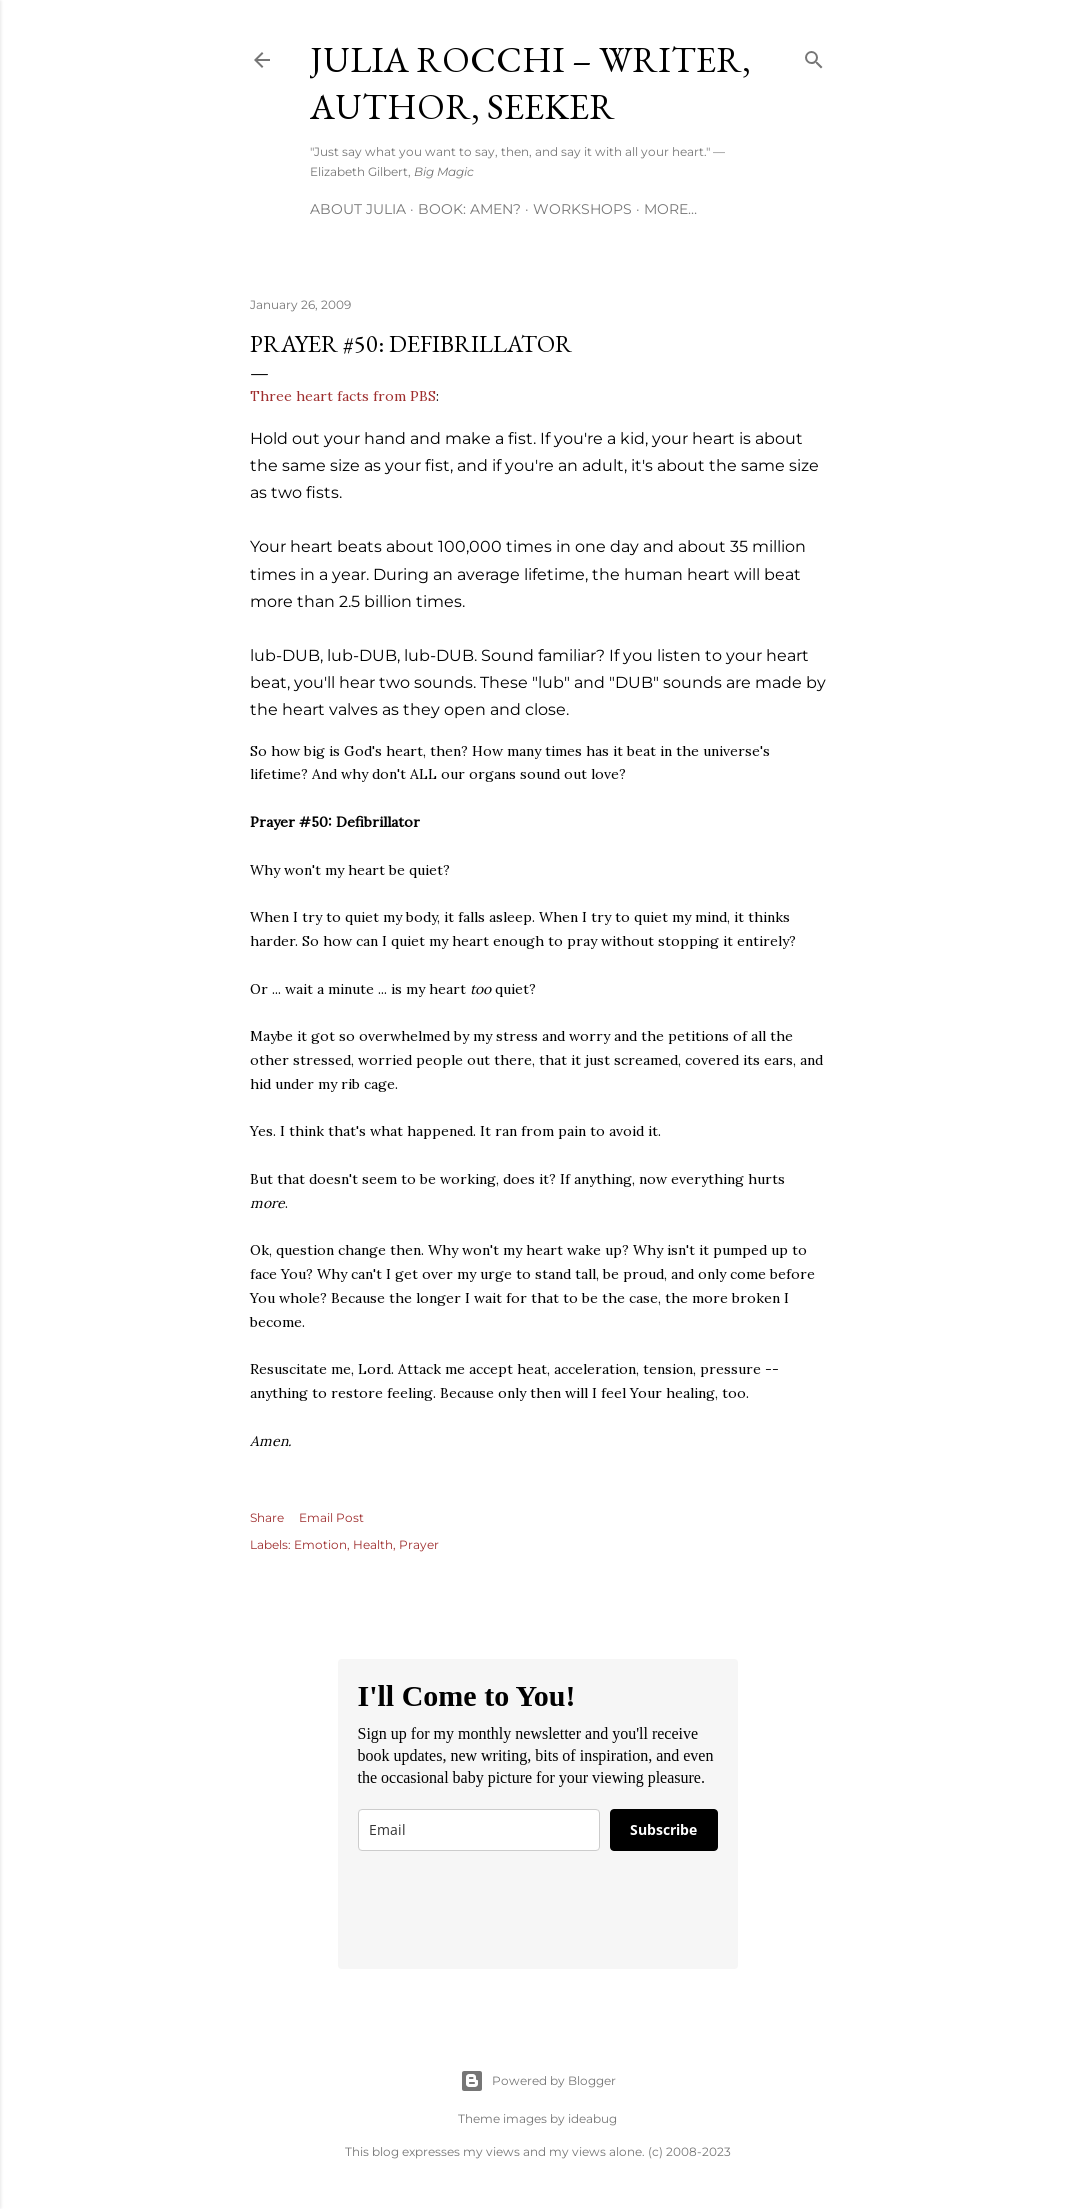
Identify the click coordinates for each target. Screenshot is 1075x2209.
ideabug (592, 2118)
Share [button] (267, 1517)
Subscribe (663, 1829)
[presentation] (510, 1910)
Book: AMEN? (469, 209)
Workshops (582, 209)
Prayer (419, 1544)
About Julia (358, 209)
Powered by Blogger (538, 2081)
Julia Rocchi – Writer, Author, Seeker (530, 83)
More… (670, 209)
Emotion (320, 1544)
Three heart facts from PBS (343, 396)
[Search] (814, 55)
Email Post (331, 1517)
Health (373, 1544)
